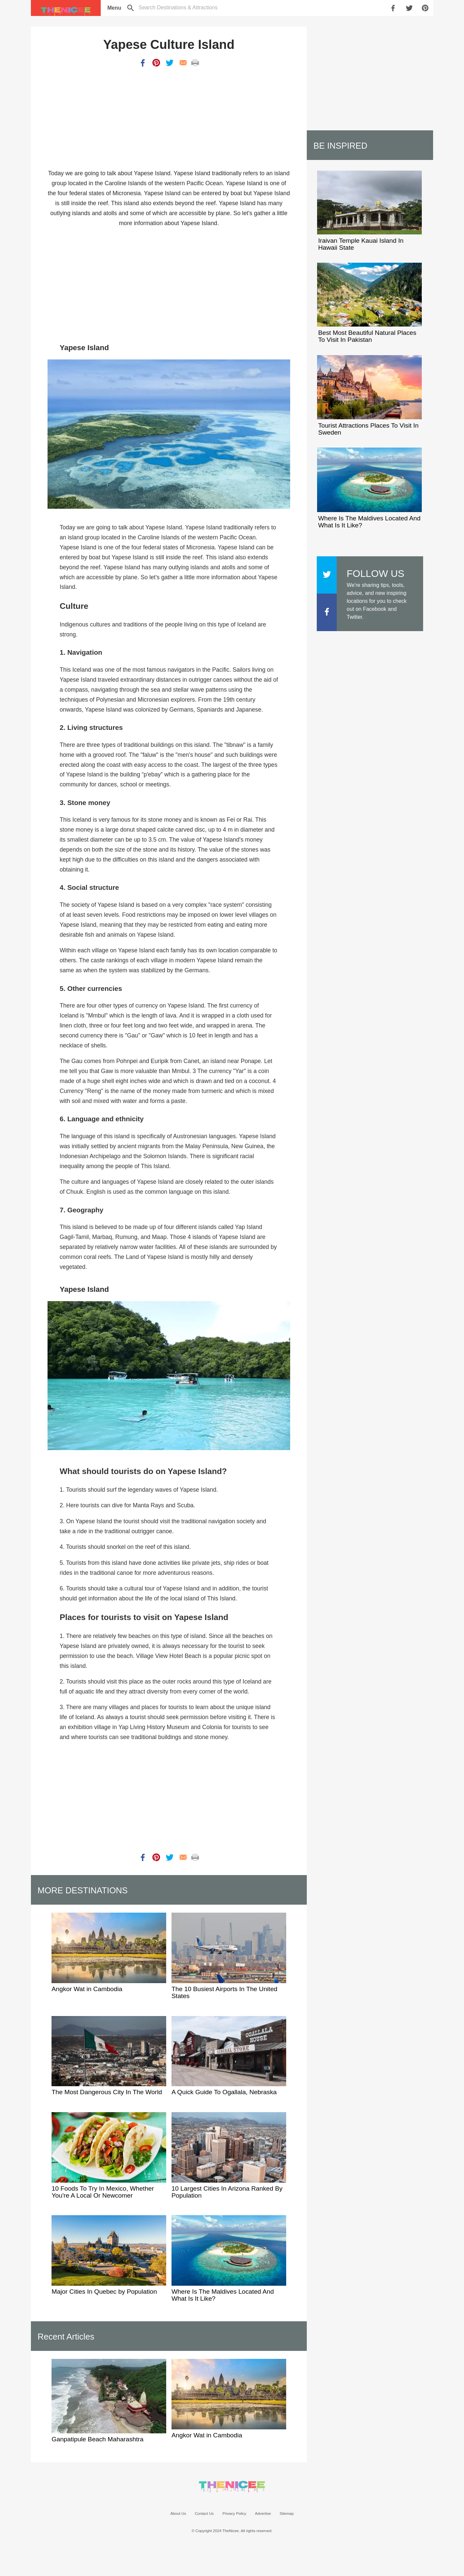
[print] (195, 63)
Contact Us (204, 2513)
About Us (178, 2513)
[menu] (114, 8)
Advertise (263, 2513)
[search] (131, 8)
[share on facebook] (394, 8)
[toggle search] (178, 7)
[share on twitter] (410, 8)
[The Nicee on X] (327, 577)
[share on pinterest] (426, 8)
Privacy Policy (234, 2513)
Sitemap (286, 2513)
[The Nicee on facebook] (327, 614)
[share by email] (183, 63)
